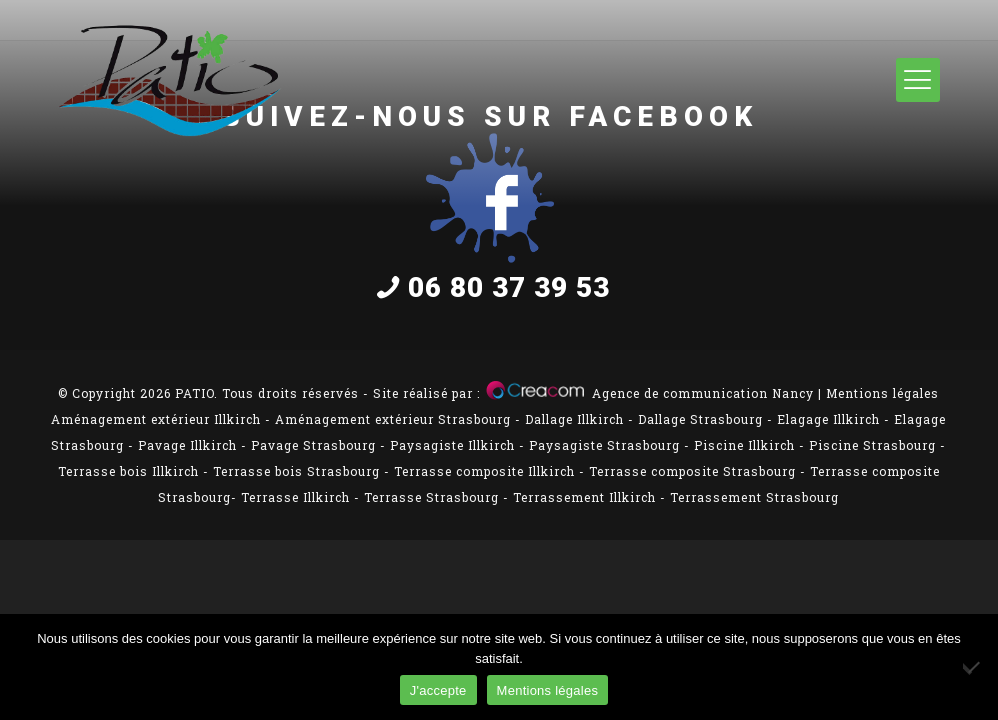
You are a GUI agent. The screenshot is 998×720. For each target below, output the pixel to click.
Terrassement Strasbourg (754, 497)
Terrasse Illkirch (295, 497)
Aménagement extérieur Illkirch (156, 419)
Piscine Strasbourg (872, 445)
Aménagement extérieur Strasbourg (393, 419)
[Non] (973, 667)
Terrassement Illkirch (584, 497)
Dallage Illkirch (574, 419)
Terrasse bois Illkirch (128, 471)
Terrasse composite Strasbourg (692, 471)
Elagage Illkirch (828, 419)
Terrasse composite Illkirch (484, 471)
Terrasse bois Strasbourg (296, 471)
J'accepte (438, 690)
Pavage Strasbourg (313, 445)
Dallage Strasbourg (700, 419)
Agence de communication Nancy (703, 393)
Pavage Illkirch (187, 445)
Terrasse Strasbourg (431, 497)
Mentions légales (882, 393)
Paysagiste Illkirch (452, 445)
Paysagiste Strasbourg (604, 445)
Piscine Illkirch (744, 445)
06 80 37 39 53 (489, 287)
